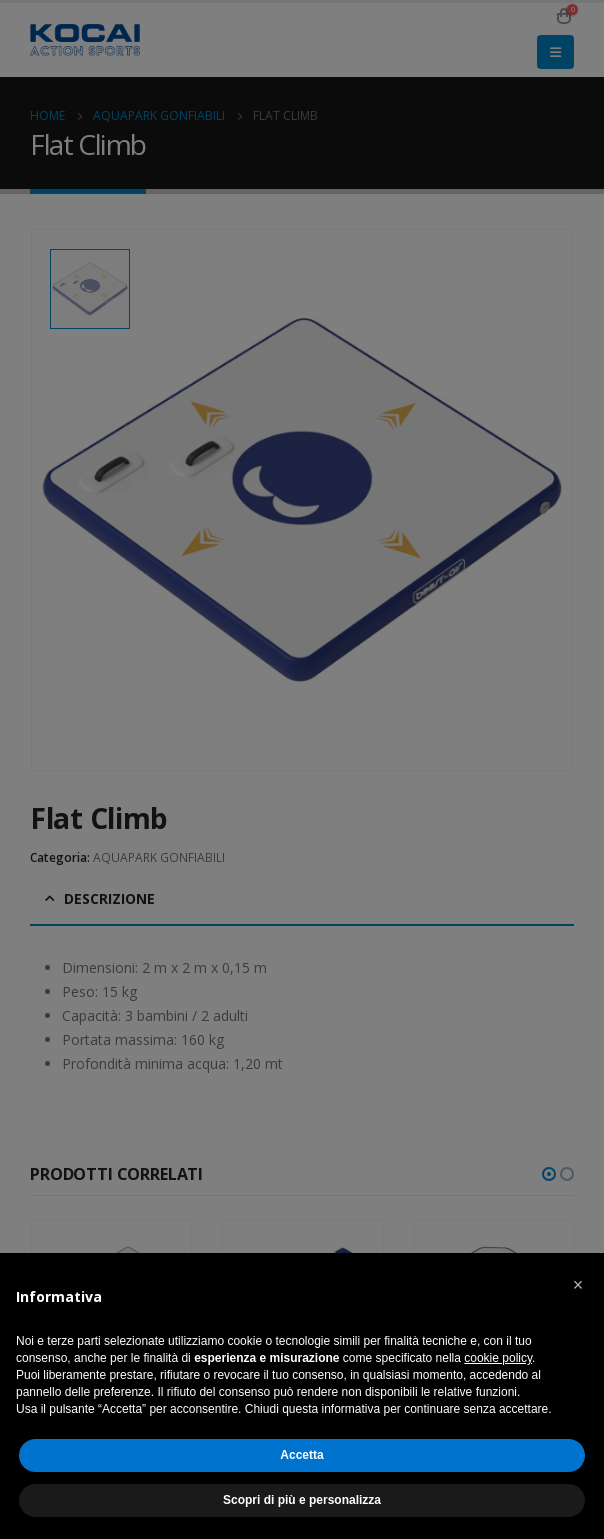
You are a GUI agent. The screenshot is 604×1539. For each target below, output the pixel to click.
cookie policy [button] (498, 1358)
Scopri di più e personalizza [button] (302, 1500)
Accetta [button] (301, 1455)
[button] (578, 1285)
